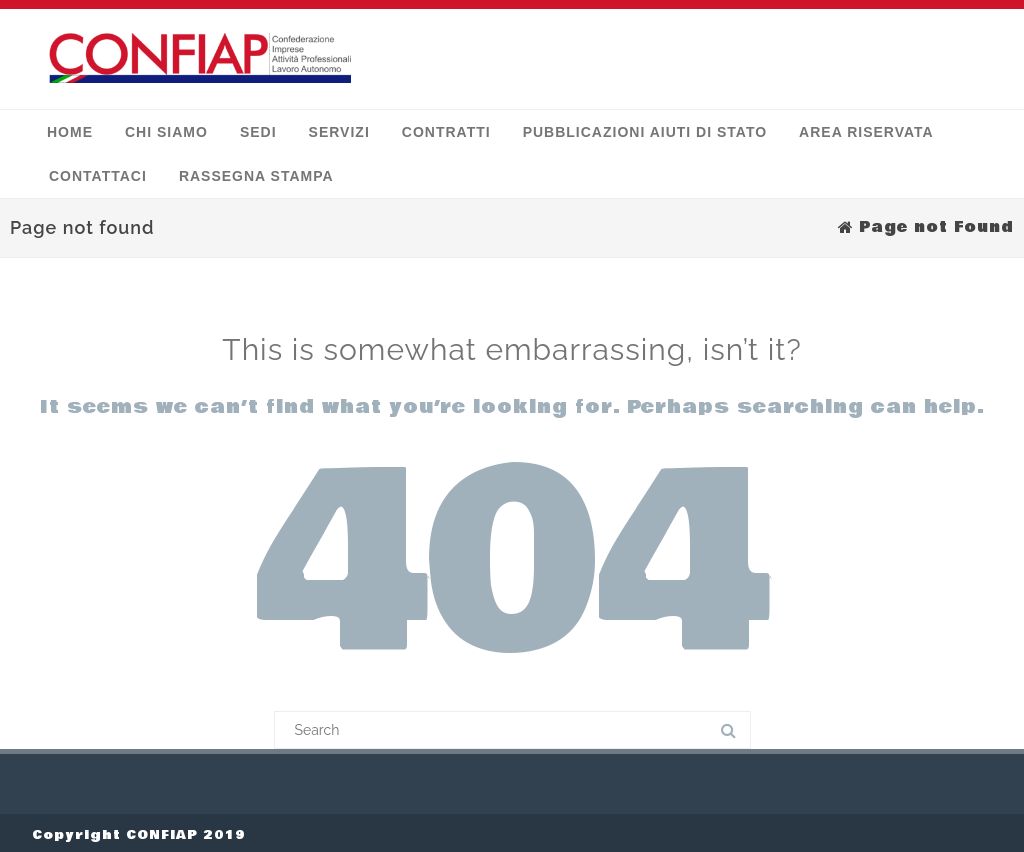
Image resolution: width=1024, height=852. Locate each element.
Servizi (339, 128)
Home (70, 128)
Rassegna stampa (256, 172)
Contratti (446, 128)
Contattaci (98, 172)
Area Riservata (866, 128)
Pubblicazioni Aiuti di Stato (645, 128)
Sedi (258, 128)
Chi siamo (166, 128)
